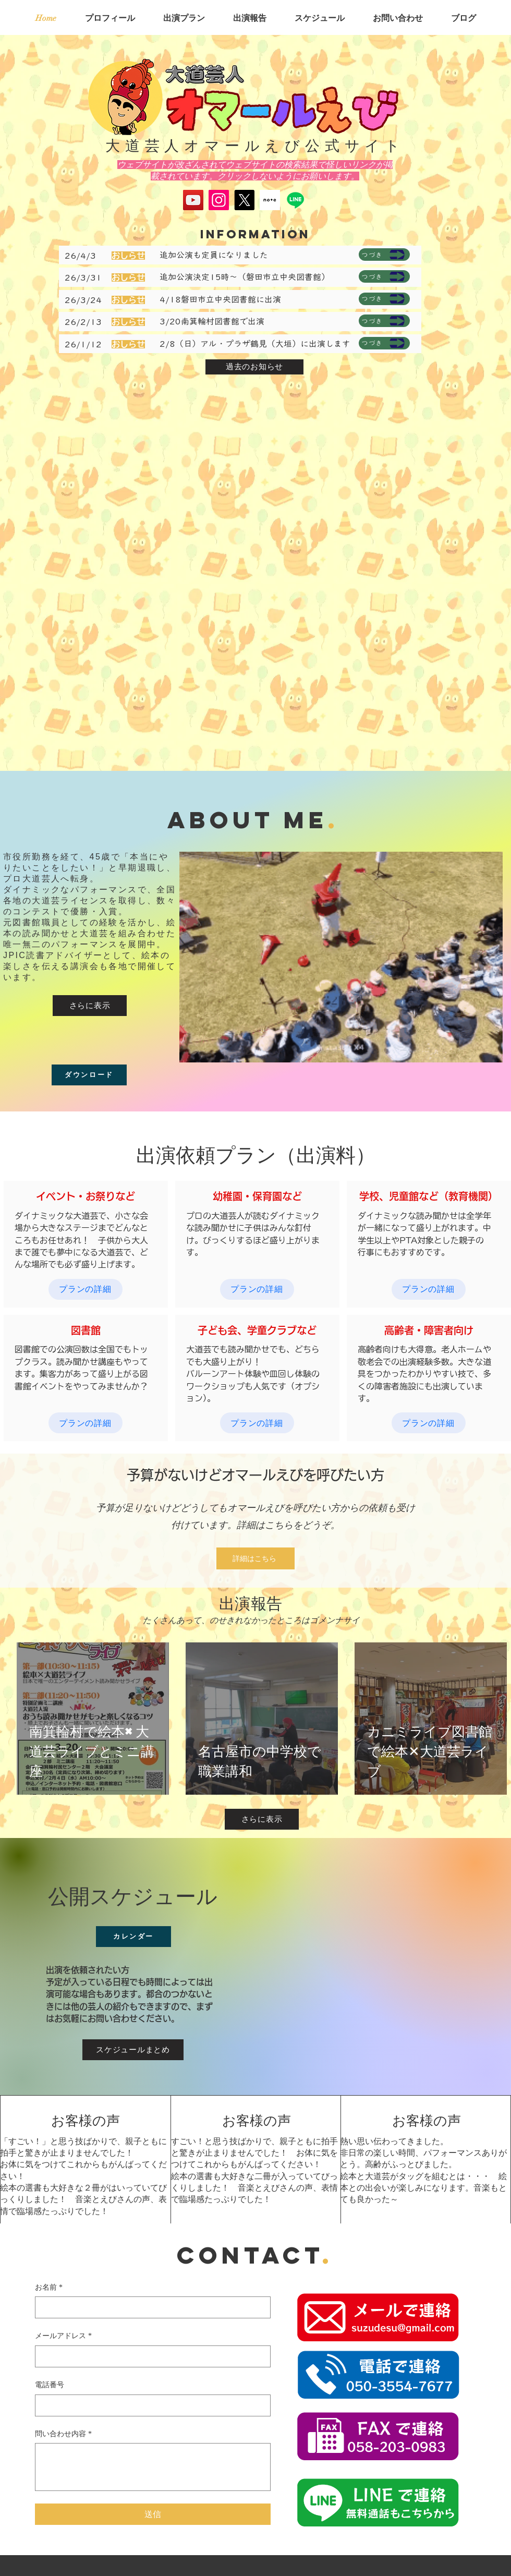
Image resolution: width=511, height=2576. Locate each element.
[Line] (295, 200)
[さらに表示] (90, 1005)
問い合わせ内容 (63, 2434)
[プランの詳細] (85, 1289)
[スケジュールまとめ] (133, 2049)
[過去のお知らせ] (254, 366)
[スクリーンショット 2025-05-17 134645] (270, 200)
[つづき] (384, 254)
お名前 (49, 2287)
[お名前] (149, 2307)
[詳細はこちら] (255, 1558)
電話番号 (49, 2385)
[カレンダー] (133, 1936)
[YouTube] (193, 200)
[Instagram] (219, 200)
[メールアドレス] (149, 2356)
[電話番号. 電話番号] (149, 2405)
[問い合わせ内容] (152, 2467)
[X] (244, 200)
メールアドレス (63, 2336)
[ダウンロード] (89, 1075)
